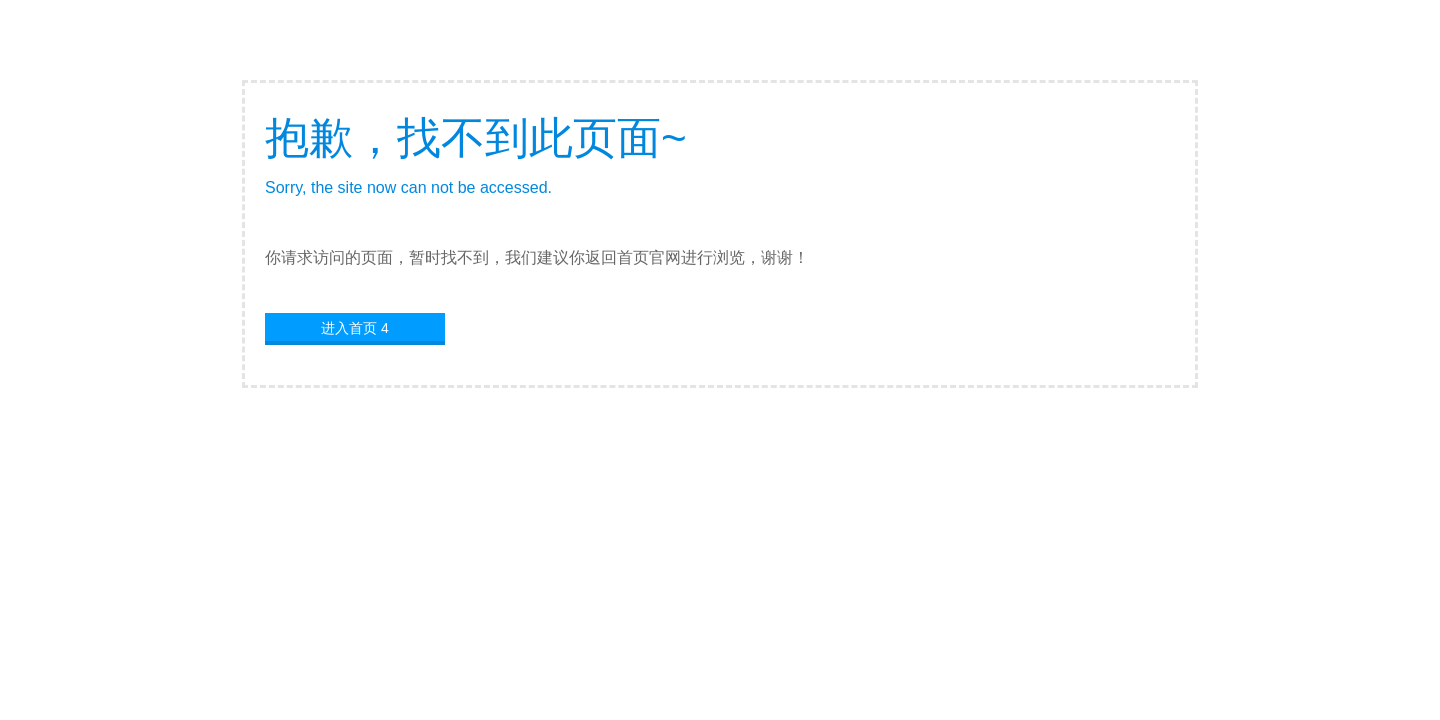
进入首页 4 (355, 328)
